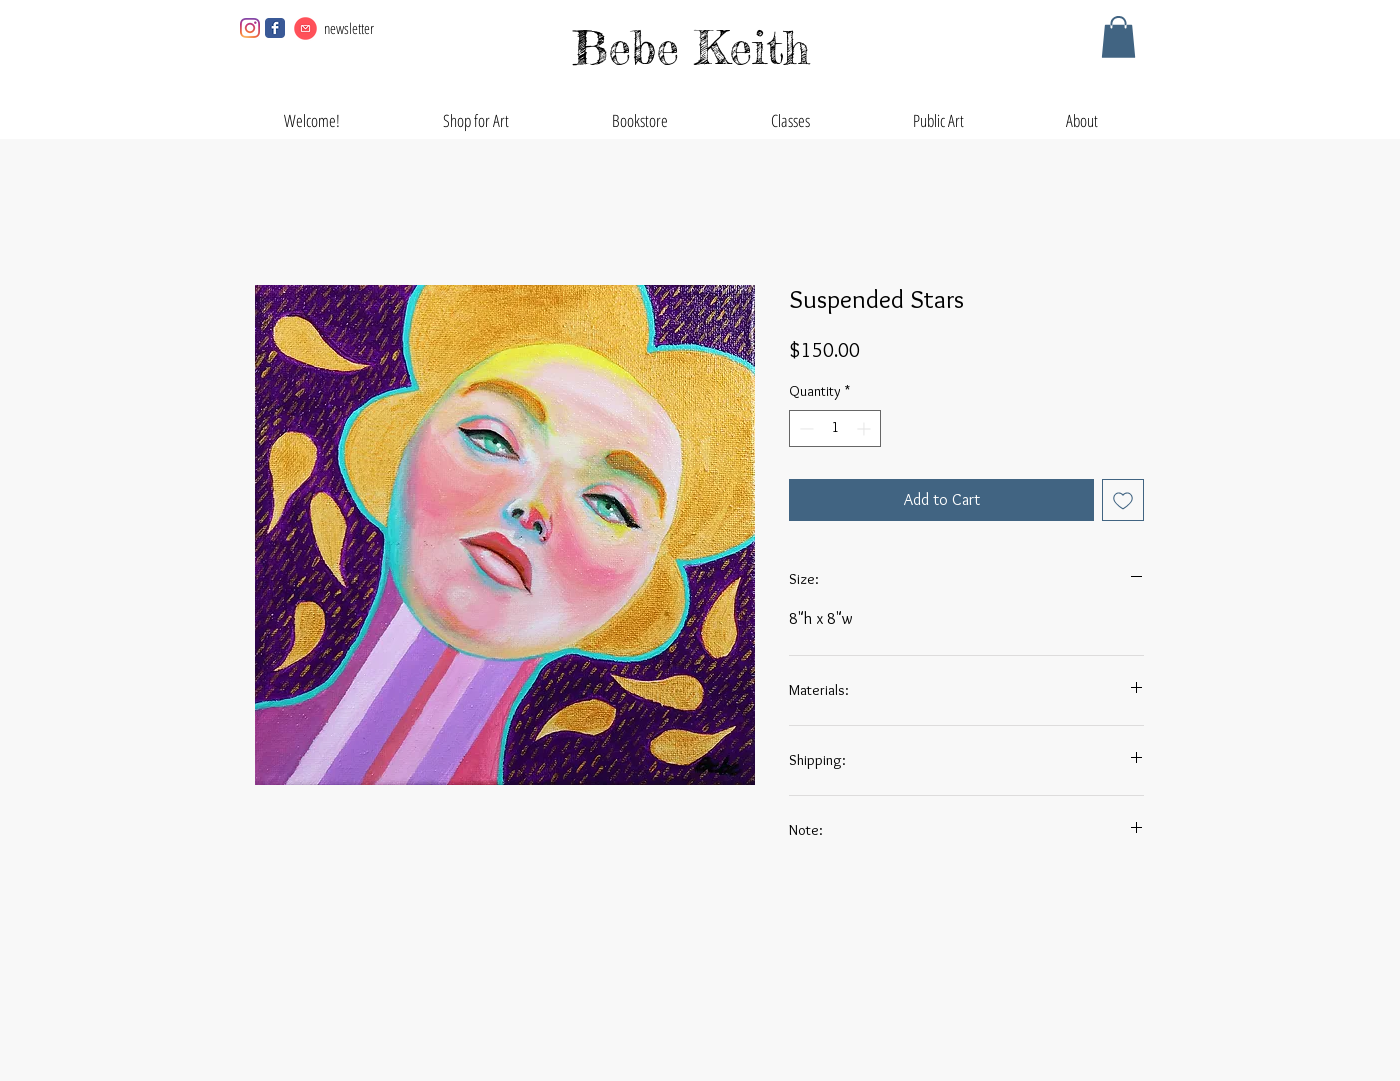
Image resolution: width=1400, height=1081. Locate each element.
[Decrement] (804, 428)
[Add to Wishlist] (1123, 500)
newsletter (349, 28)
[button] (1118, 37)
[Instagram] (250, 28)
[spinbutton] (835, 428)
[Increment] (865, 428)
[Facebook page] (275, 28)
